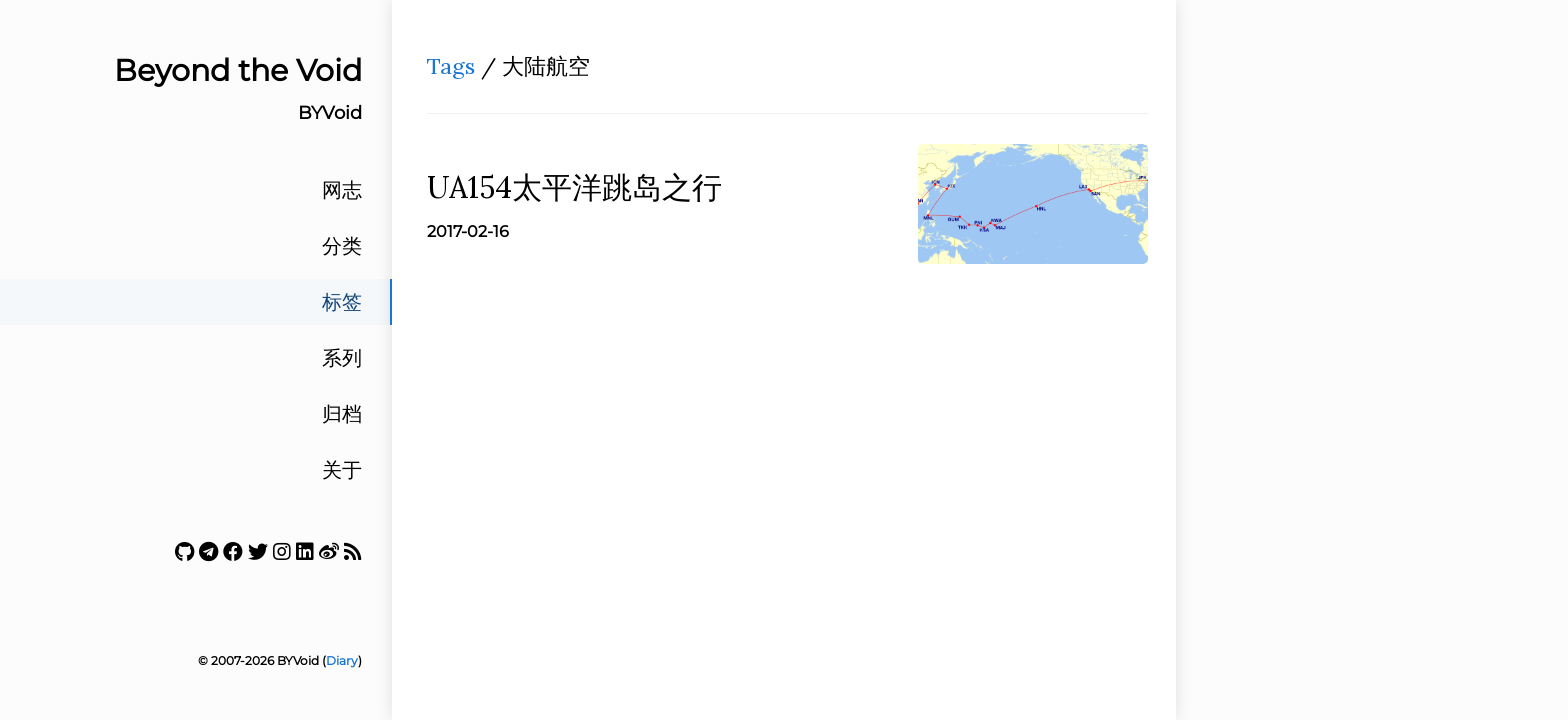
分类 (342, 246)
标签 (342, 302)
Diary (342, 660)
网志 (342, 190)
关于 (342, 470)
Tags (451, 66)
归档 (342, 414)
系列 (342, 358)
